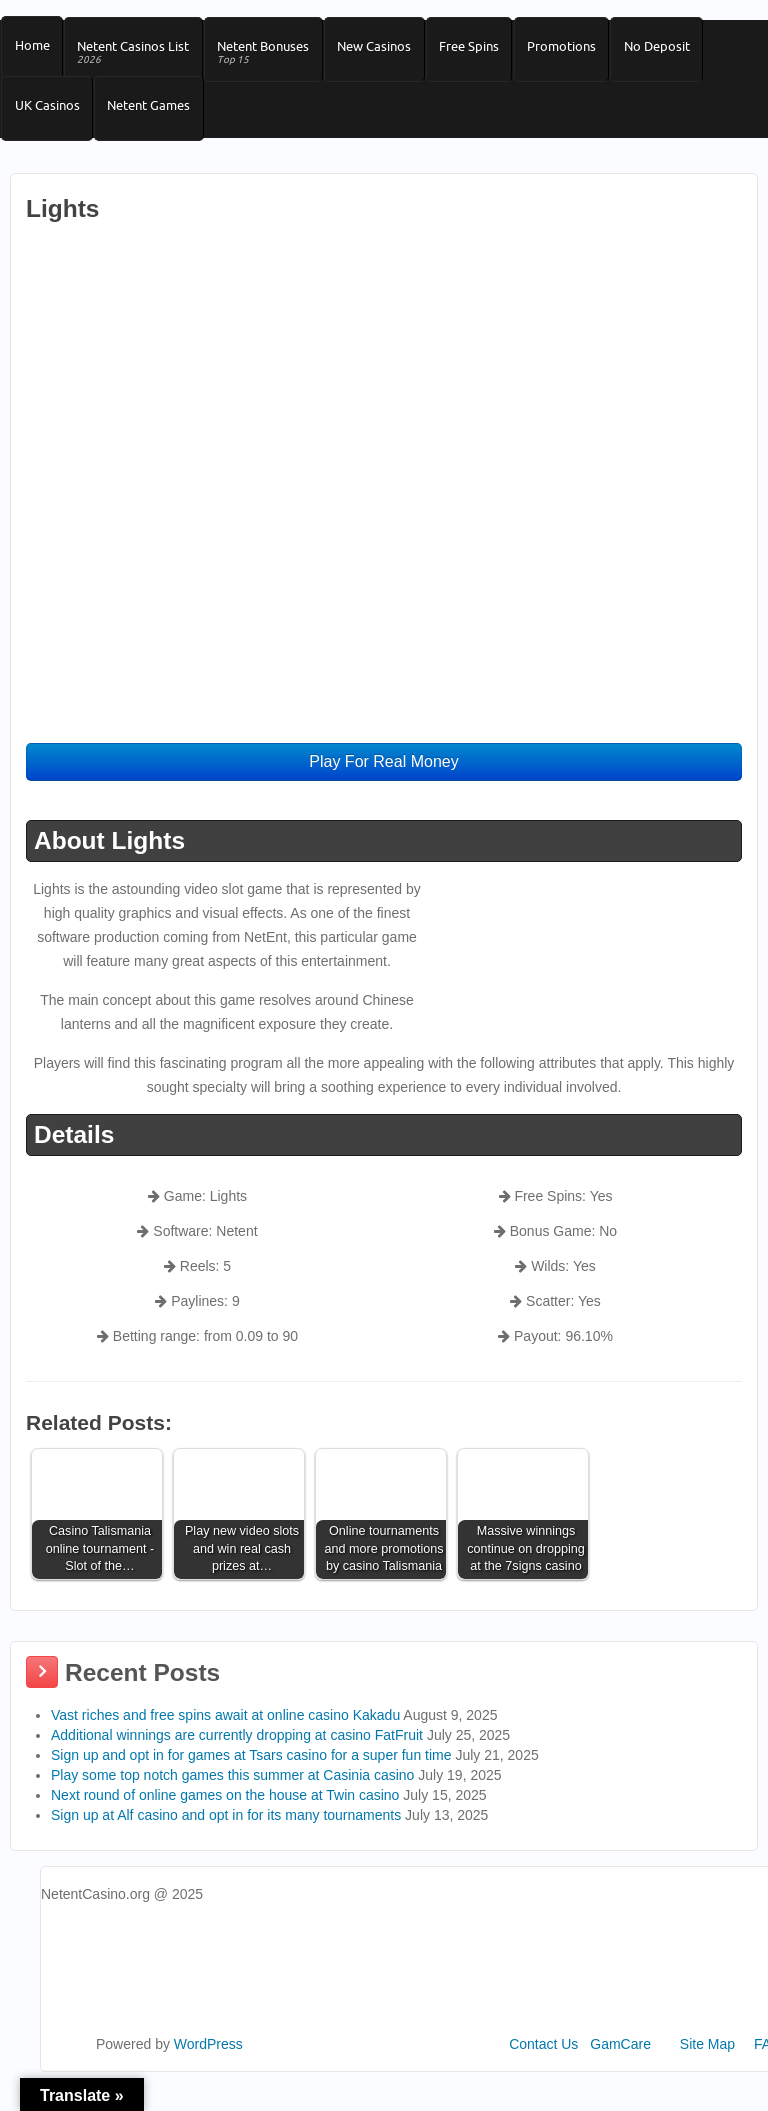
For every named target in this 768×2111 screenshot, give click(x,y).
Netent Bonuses (273, 58)
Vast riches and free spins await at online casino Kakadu (225, 1739)
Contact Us (543, 2068)
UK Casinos (48, 122)
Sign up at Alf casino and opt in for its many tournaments (226, 1839)
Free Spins (487, 51)
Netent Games (154, 122)
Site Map (707, 2068)
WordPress (208, 2068)
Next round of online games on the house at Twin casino (225, 1819)
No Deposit (683, 51)
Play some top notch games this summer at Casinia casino (232, 1799)
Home (33, 51)
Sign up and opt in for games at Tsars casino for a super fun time (251, 1779)
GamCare (620, 2068)
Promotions (583, 51)
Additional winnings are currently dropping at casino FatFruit (237, 1759)
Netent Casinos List (139, 58)
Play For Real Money (383, 785)
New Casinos (388, 51)
